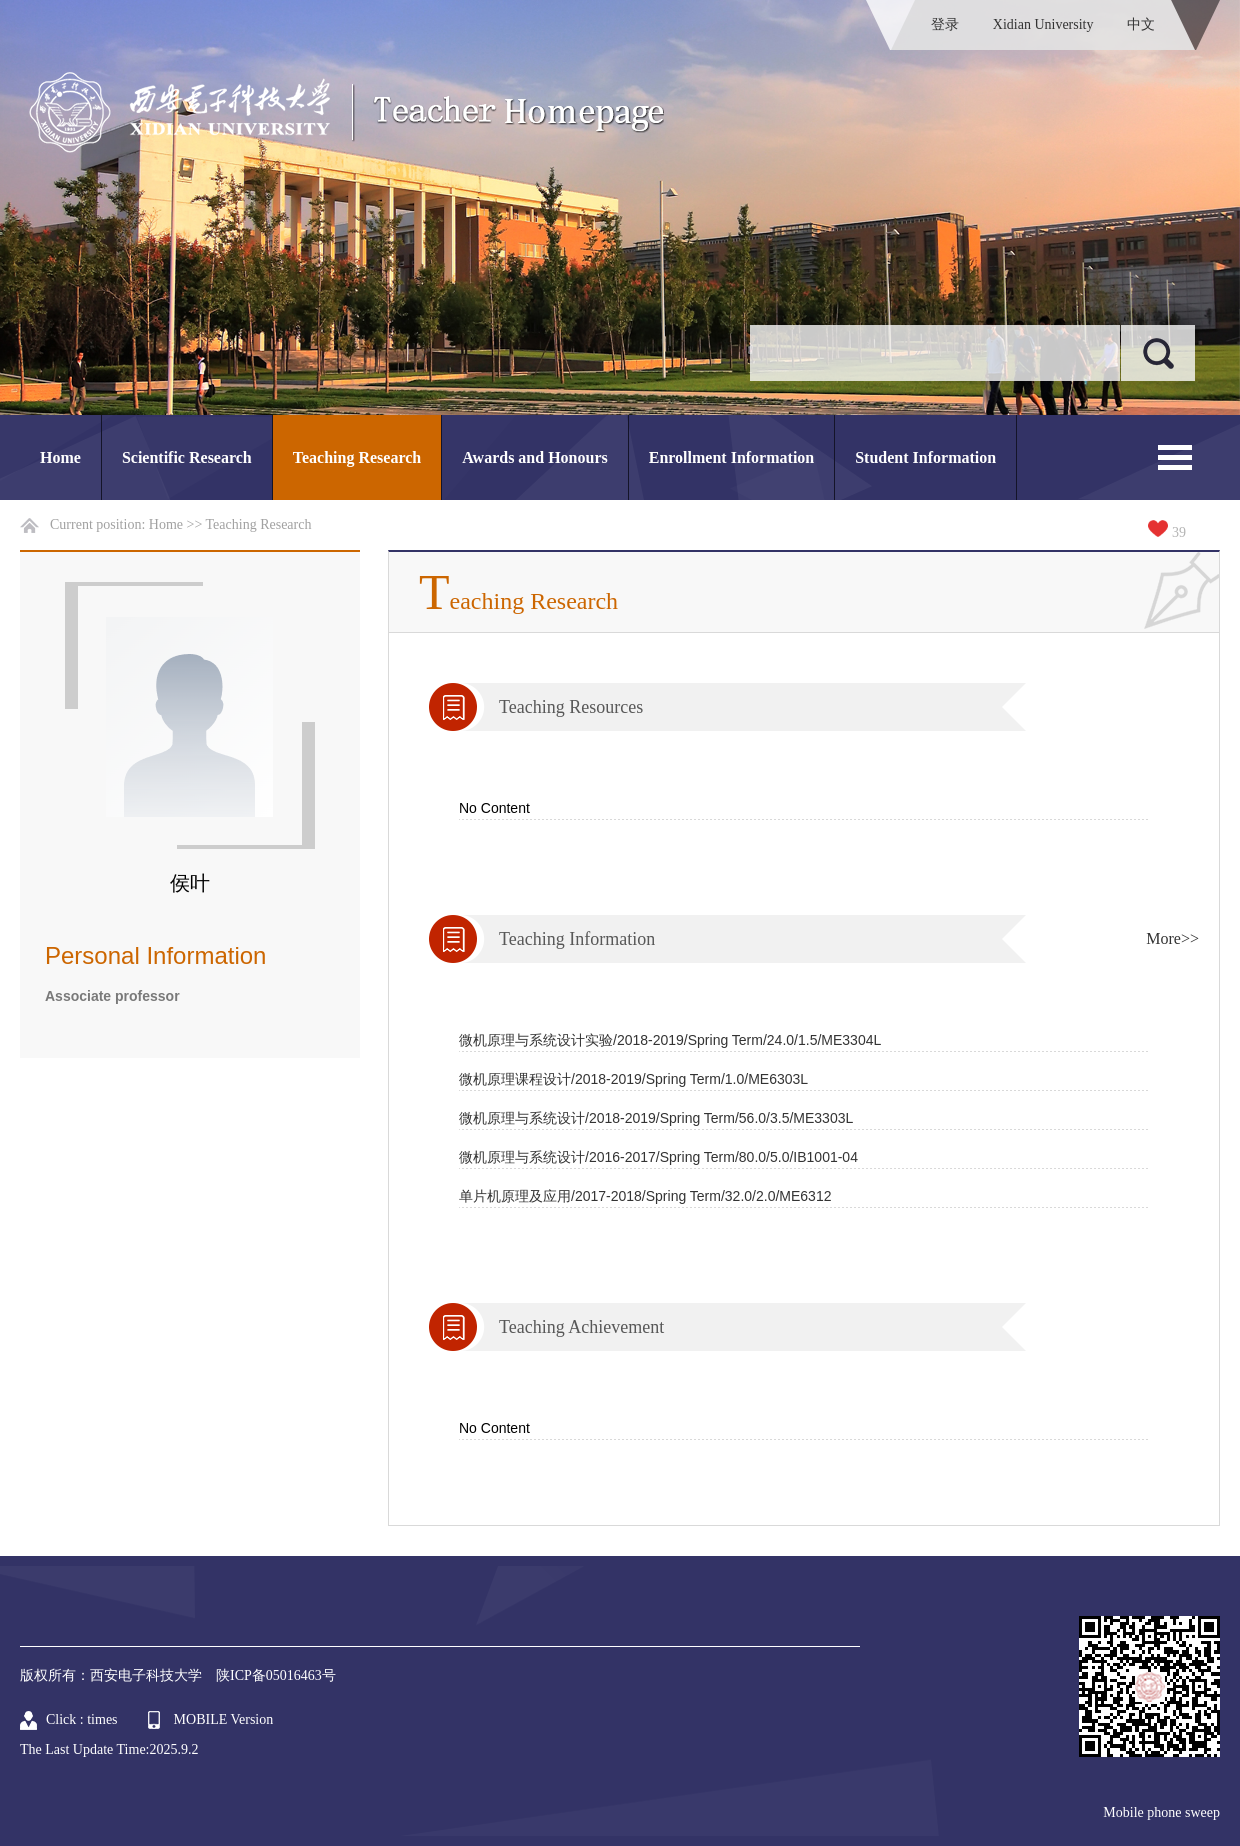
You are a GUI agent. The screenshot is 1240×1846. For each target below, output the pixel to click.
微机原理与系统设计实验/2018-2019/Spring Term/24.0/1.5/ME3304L (670, 1040)
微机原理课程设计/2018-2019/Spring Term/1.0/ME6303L (633, 1079)
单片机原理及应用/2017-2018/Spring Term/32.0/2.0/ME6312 (645, 1196)
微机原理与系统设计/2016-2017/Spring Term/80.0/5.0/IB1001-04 (658, 1157)
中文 (1141, 24)
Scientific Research (187, 457)
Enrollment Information (731, 457)
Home (60, 457)
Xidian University (1043, 24)
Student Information (925, 457)
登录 (945, 24)
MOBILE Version (224, 1719)
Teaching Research (357, 457)
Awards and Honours (535, 457)
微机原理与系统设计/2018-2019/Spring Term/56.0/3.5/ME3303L (656, 1118)
